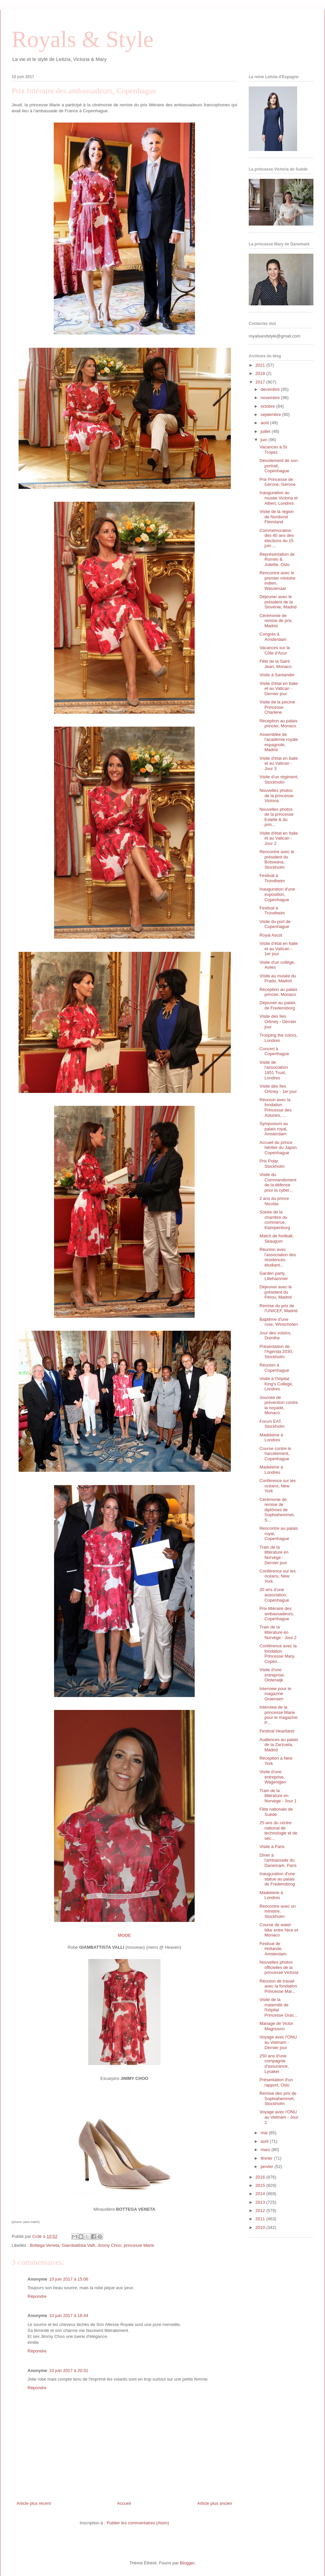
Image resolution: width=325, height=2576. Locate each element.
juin (265, 439)
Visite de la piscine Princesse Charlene (277, 707)
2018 (260, 373)
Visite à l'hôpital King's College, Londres (276, 1383)
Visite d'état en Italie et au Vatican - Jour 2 (278, 838)
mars (266, 2149)
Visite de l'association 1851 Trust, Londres (273, 1070)
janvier (268, 2166)
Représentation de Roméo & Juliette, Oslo (276, 559)
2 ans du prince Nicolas (274, 1201)
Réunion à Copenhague (274, 1368)
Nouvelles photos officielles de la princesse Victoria (278, 1967)
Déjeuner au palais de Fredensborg (277, 1005)
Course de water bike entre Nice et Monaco (278, 1929)
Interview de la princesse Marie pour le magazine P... (278, 1715)
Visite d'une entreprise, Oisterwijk (272, 1674)
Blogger (187, 2562)
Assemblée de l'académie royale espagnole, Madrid (278, 742)
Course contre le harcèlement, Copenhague (275, 1453)
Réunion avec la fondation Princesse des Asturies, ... (275, 1107)
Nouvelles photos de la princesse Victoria (276, 795)
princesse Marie (139, 2245)
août (265, 422)
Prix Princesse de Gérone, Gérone (277, 482)
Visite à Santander (276, 674)
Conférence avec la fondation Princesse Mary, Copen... (277, 1653)
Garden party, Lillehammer (273, 1276)
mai (265, 2132)
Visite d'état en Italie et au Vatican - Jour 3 (278, 763)
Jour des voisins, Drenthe (275, 1335)
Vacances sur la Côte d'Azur (274, 650)
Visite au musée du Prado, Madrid (277, 978)
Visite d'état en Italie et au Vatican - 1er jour (278, 948)
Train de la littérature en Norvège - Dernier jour (273, 1555)
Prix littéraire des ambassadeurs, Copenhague (276, 1613)
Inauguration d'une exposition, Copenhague (277, 894)
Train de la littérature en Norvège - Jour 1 (277, 1795)
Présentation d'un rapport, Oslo (276, 2082)
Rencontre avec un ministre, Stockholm (277, 1911)
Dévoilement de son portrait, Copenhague (278, 465)
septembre (271, 414)
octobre (268, 406)
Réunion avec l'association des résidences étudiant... (277, 1257)
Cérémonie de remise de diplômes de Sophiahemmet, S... (276, 1509)
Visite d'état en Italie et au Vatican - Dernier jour (278, 688)
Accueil (124, 2503)
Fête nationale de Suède (275, 1812)
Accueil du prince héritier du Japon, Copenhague (278, 1147)
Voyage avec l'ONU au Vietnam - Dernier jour (277, 2042)
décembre (271, 389)
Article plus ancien (214, 2503)
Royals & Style (83, 39)
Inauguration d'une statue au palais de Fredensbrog (277, 1878)
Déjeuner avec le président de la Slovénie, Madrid (277, 601)
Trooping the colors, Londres (278, 1038)
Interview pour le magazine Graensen (275, 1693)
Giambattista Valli (78, 2245)
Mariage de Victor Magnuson (276, 2026)
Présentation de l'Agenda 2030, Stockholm (276, 1351)
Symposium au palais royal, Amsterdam (273, 1128)
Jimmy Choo (109, 2245)
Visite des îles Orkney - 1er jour (278, 1089)
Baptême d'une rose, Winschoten (278, 1322)
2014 (260, 2193)
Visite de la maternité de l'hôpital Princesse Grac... (278, 2007)
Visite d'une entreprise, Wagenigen (272, 1776)
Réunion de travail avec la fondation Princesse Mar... (278, 1986)
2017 (260, 382)
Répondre (37, 2296)
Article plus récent (34, 2503)
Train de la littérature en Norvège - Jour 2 (277, 1632)
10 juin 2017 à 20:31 (68, 2370)
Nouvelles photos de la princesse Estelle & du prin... (276, 817)
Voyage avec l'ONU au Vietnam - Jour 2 (278, 2117)
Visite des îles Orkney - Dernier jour (277, 1021)
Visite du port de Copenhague (275, 924)
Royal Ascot (270, 935)
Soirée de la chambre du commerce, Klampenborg (274, 1220)
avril (265, 2141)
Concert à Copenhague (274, 1051)
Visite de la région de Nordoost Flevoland (276, 516)
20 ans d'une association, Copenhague (274, 1594)
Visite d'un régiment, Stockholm (278, 779)
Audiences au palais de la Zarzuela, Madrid (278, 1744)
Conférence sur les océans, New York (277, 1485)
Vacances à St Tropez (273, 449)
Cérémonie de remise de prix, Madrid (275, 620)
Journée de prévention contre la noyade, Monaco (278, 1405)
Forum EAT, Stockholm (272, 1424)
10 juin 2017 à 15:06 (68, 2279)
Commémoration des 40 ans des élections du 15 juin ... (276, 538)
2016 (260, 2177)
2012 (260, 2210)
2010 (260, 2227)
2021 (260, 365)
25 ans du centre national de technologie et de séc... (278, 1830)
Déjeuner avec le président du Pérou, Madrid (275, 1292)
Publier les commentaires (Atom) (137, 2522)
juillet (266, 431)
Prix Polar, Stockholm (272, 1164)
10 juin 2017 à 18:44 (68, 2315)
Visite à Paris (272, 1846)
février (267, 2158)
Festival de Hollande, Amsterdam (272, 1948)
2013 (260, 2202)
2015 (260, 2185)
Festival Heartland (276, 1730)
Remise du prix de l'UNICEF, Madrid (278, 1308)
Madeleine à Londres (271, 1437)
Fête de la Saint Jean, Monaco (275, 664)
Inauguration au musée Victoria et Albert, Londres (278, 497)
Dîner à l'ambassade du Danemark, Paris (277, 1860)
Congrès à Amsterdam (272, 637)
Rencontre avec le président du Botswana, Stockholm (276, 859)
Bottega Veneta (44, 2245)
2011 (260, 2218)
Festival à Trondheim (272, 878)
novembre (271, 397)
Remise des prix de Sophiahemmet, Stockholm (277, 2098)
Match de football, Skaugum (276, 1238)
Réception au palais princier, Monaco (278, 723)
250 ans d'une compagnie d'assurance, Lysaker (274, 2063)
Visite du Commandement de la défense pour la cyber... (277, 1182)
